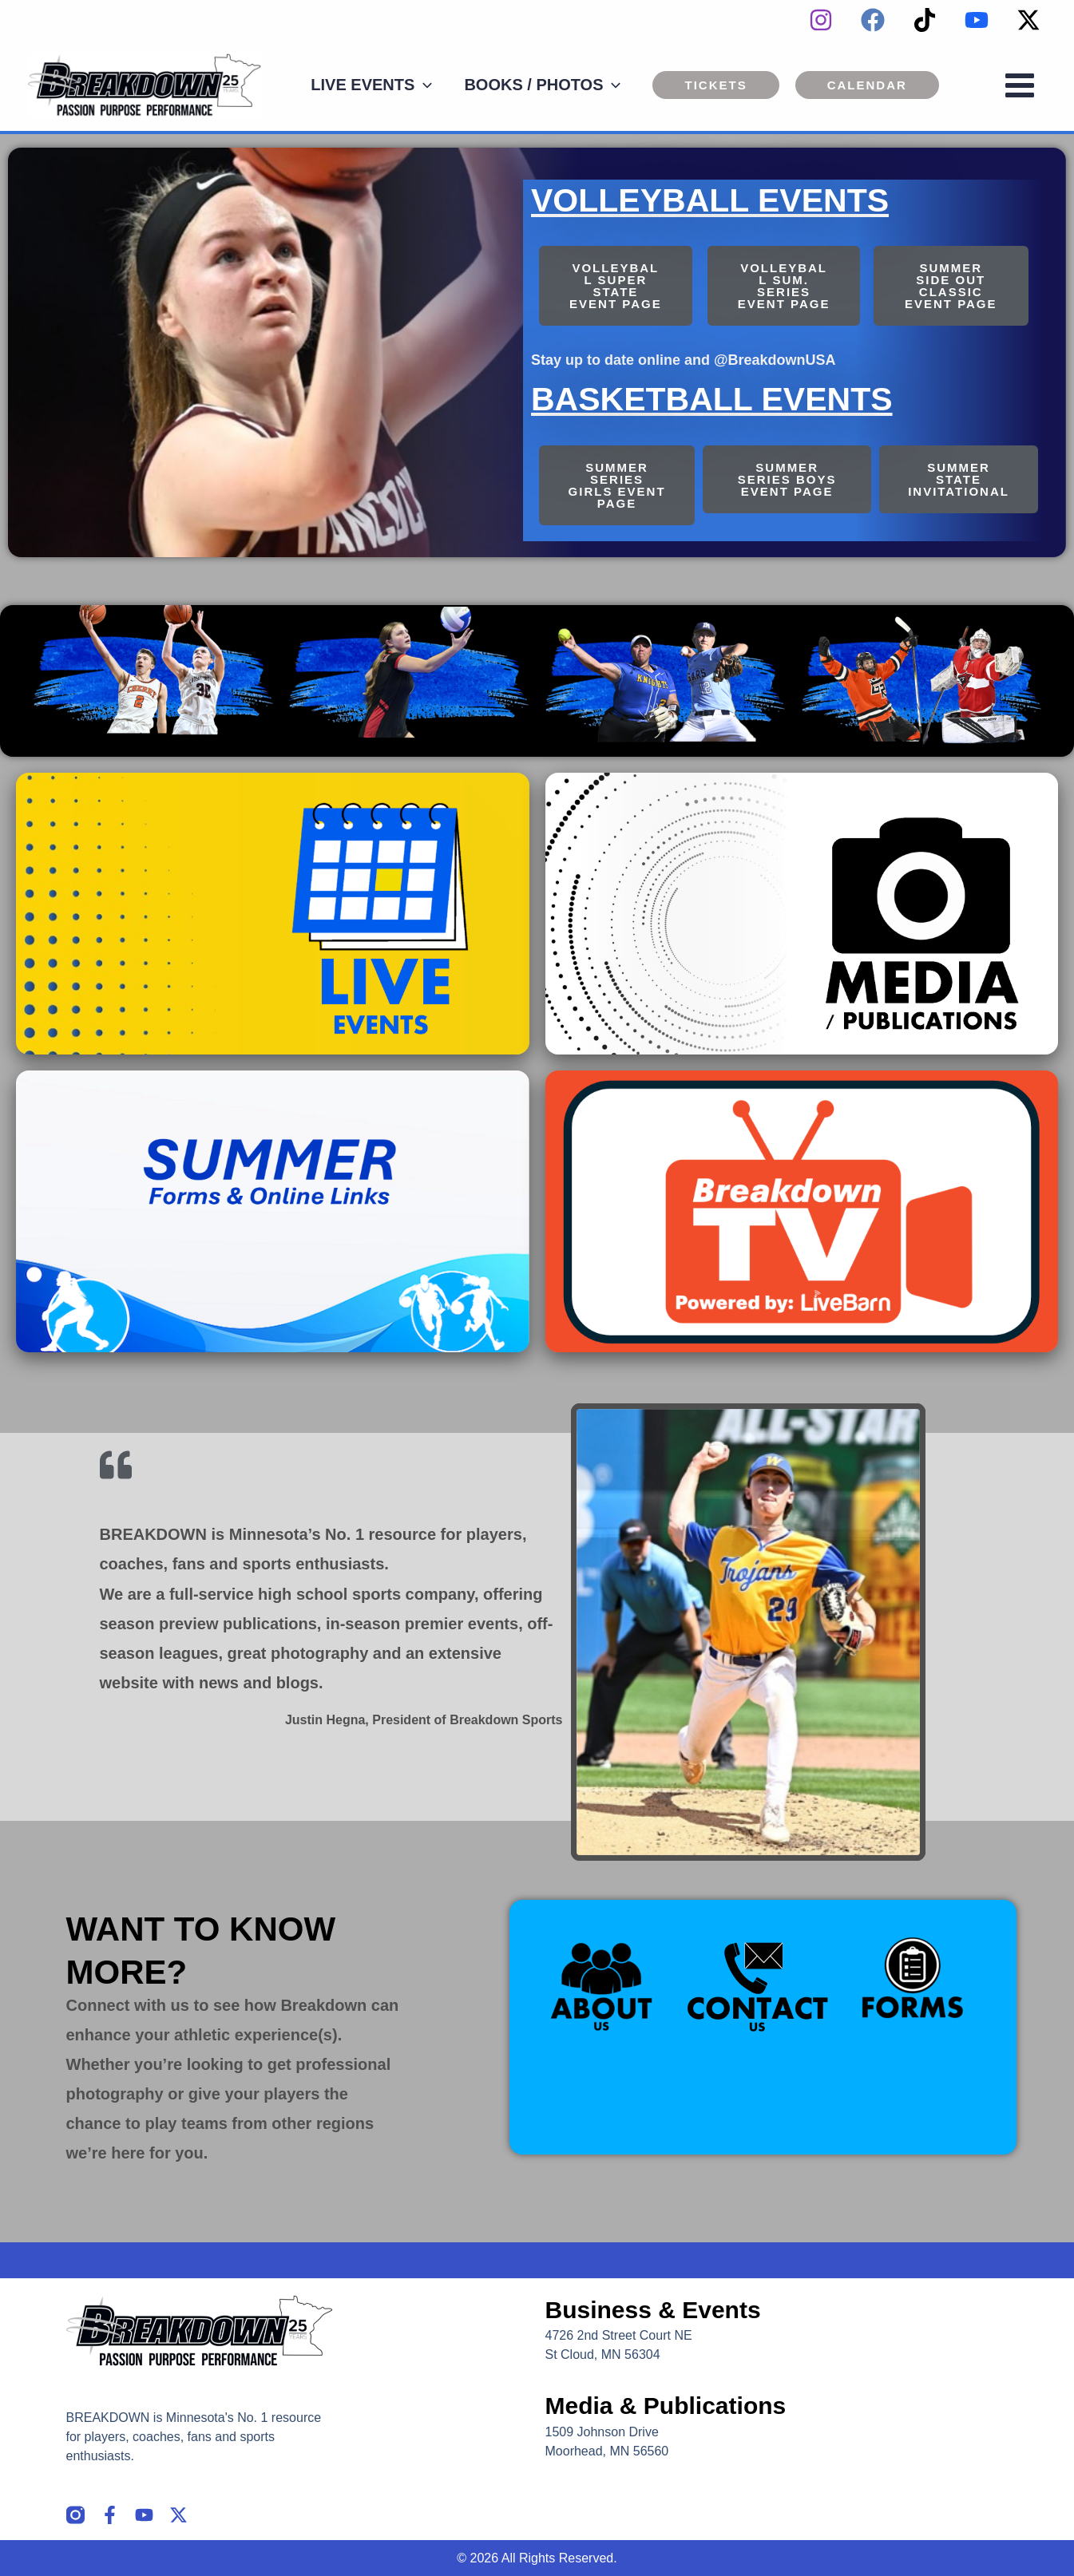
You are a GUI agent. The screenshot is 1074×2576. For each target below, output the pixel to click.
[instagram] (820, 20)
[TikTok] (924, 20)
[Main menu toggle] (1019, 85)
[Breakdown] (145, 84)
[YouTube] (976, 20)
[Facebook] (872, 20)
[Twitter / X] (1028, 20)
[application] (423, 84)
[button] (715, 85)
